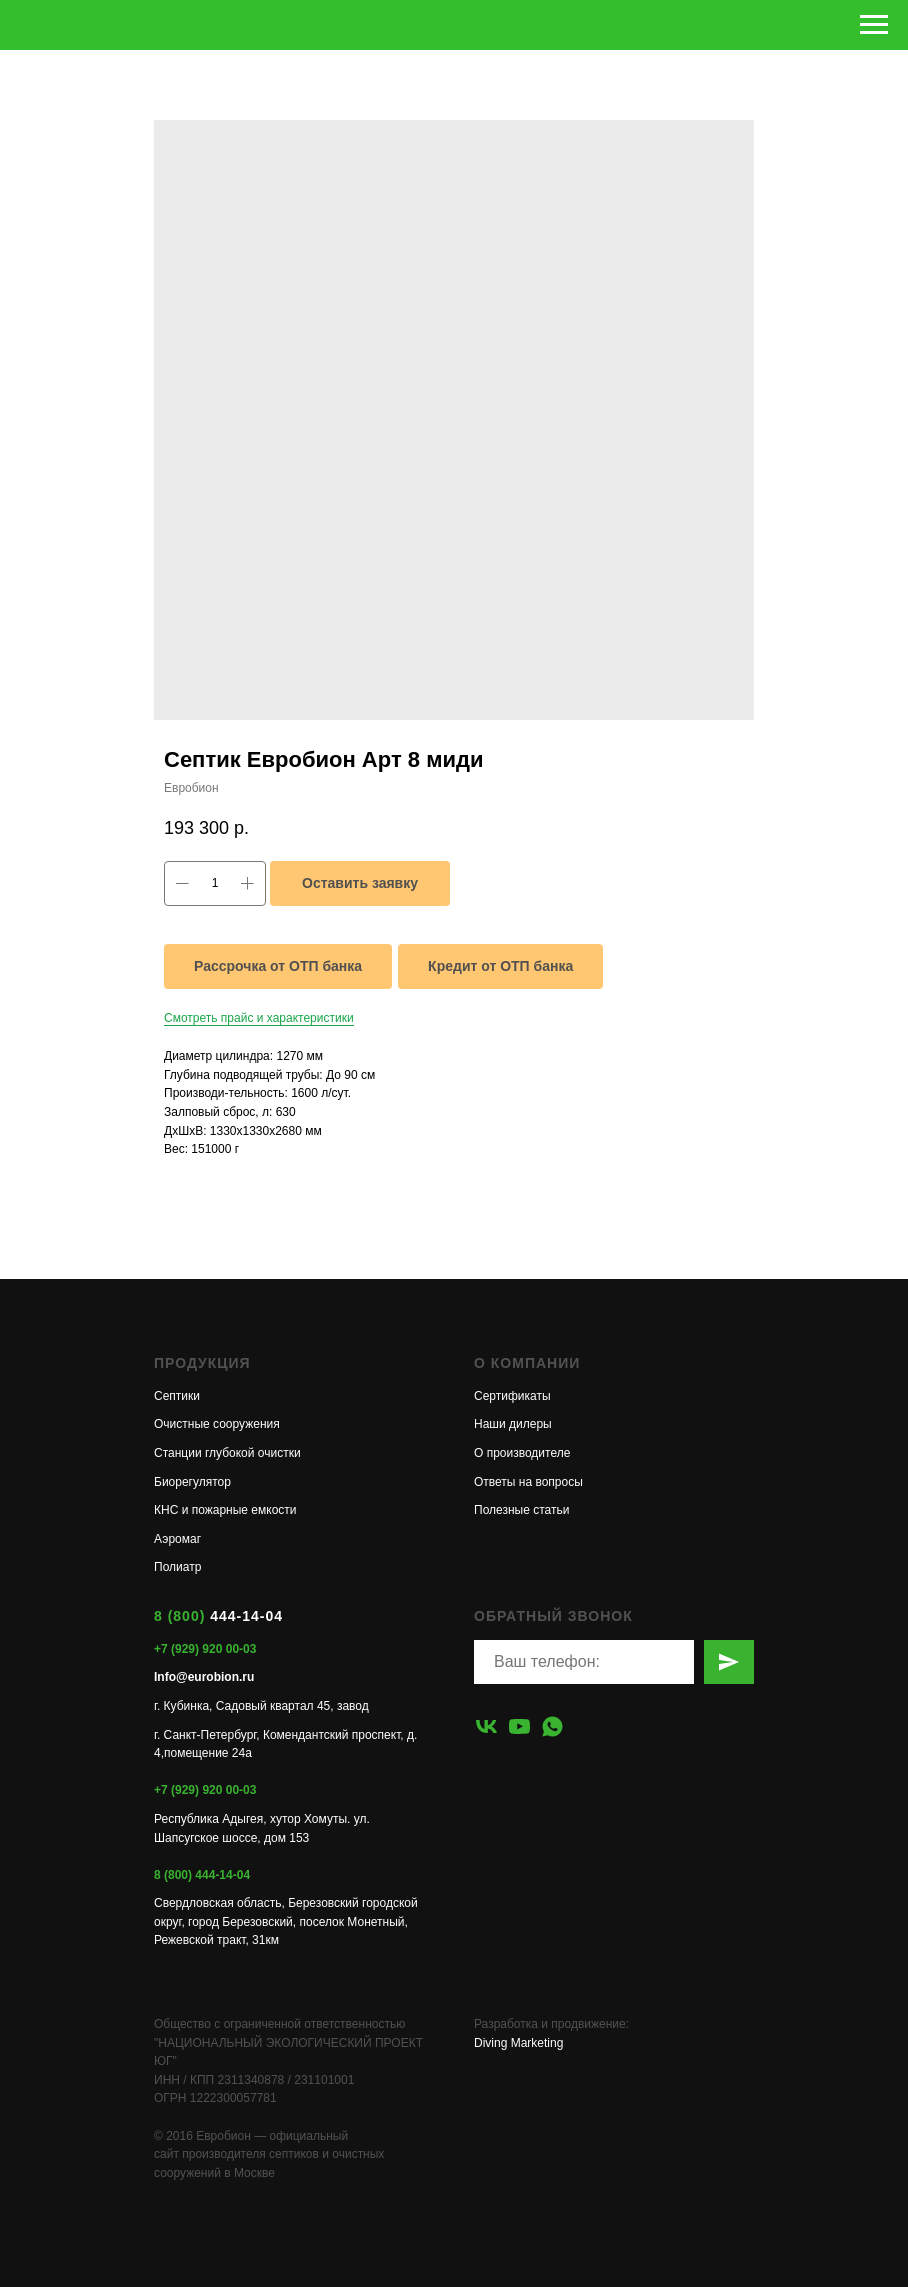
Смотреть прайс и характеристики (259, 1018)
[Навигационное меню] (874, 25)
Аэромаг (177, 1539)
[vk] (486, 1726)
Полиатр (177, 1567)
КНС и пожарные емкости (225, 1510)
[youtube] (519, 1726)
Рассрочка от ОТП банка (278, 966)
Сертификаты (512, 1396)
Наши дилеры (513, 1424)
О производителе (522, 1453)
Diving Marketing (518, 2043)
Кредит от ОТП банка (500, 966)
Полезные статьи (521, 1510)
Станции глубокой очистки (227, 1453)
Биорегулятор (192, 1482)
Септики (177, 1396)
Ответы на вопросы (528, 1482)
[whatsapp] (552, 1726)
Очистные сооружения (217, 1424)
